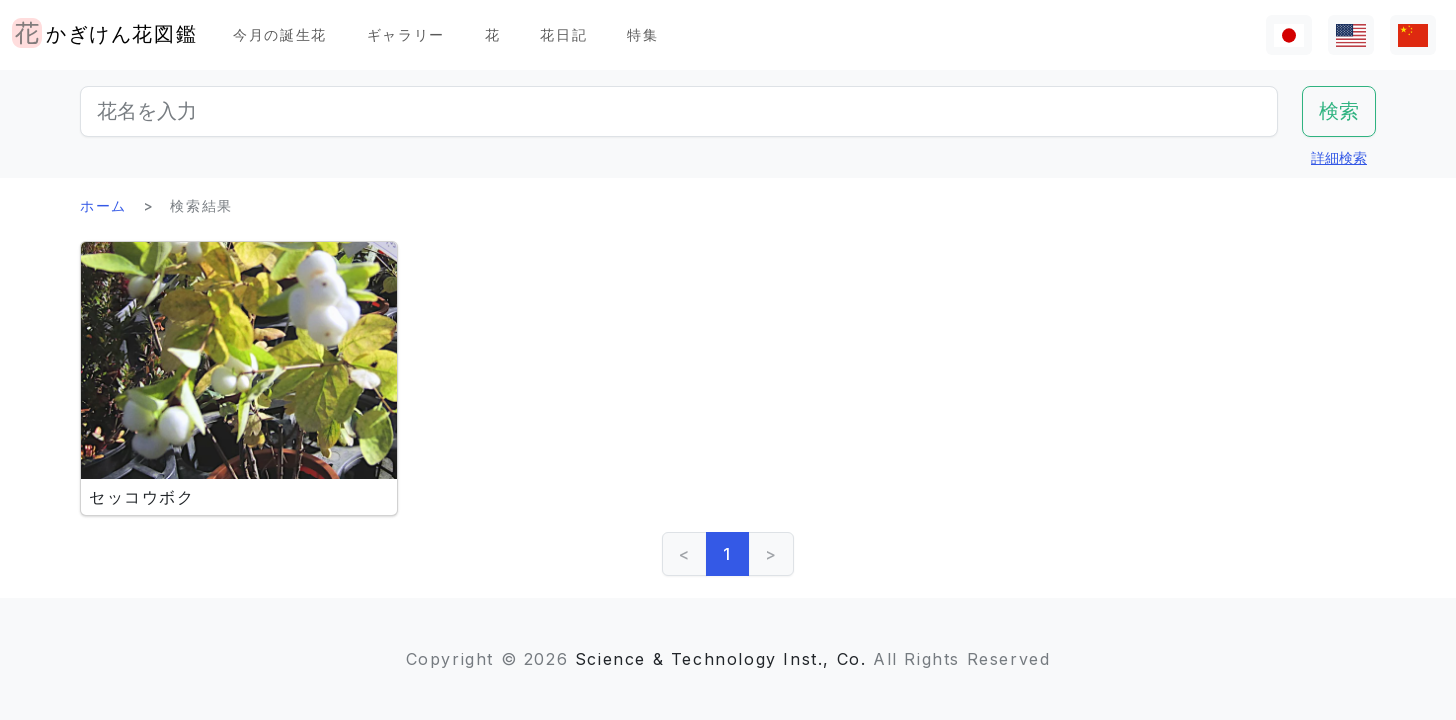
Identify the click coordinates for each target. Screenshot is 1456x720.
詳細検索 (1339, 157)
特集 (642, 34)
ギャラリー (406, 34)
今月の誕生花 (280, 34)
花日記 (563, 34)
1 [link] (727, 554)
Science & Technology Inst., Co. (721, 659)
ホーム (103, 205)
